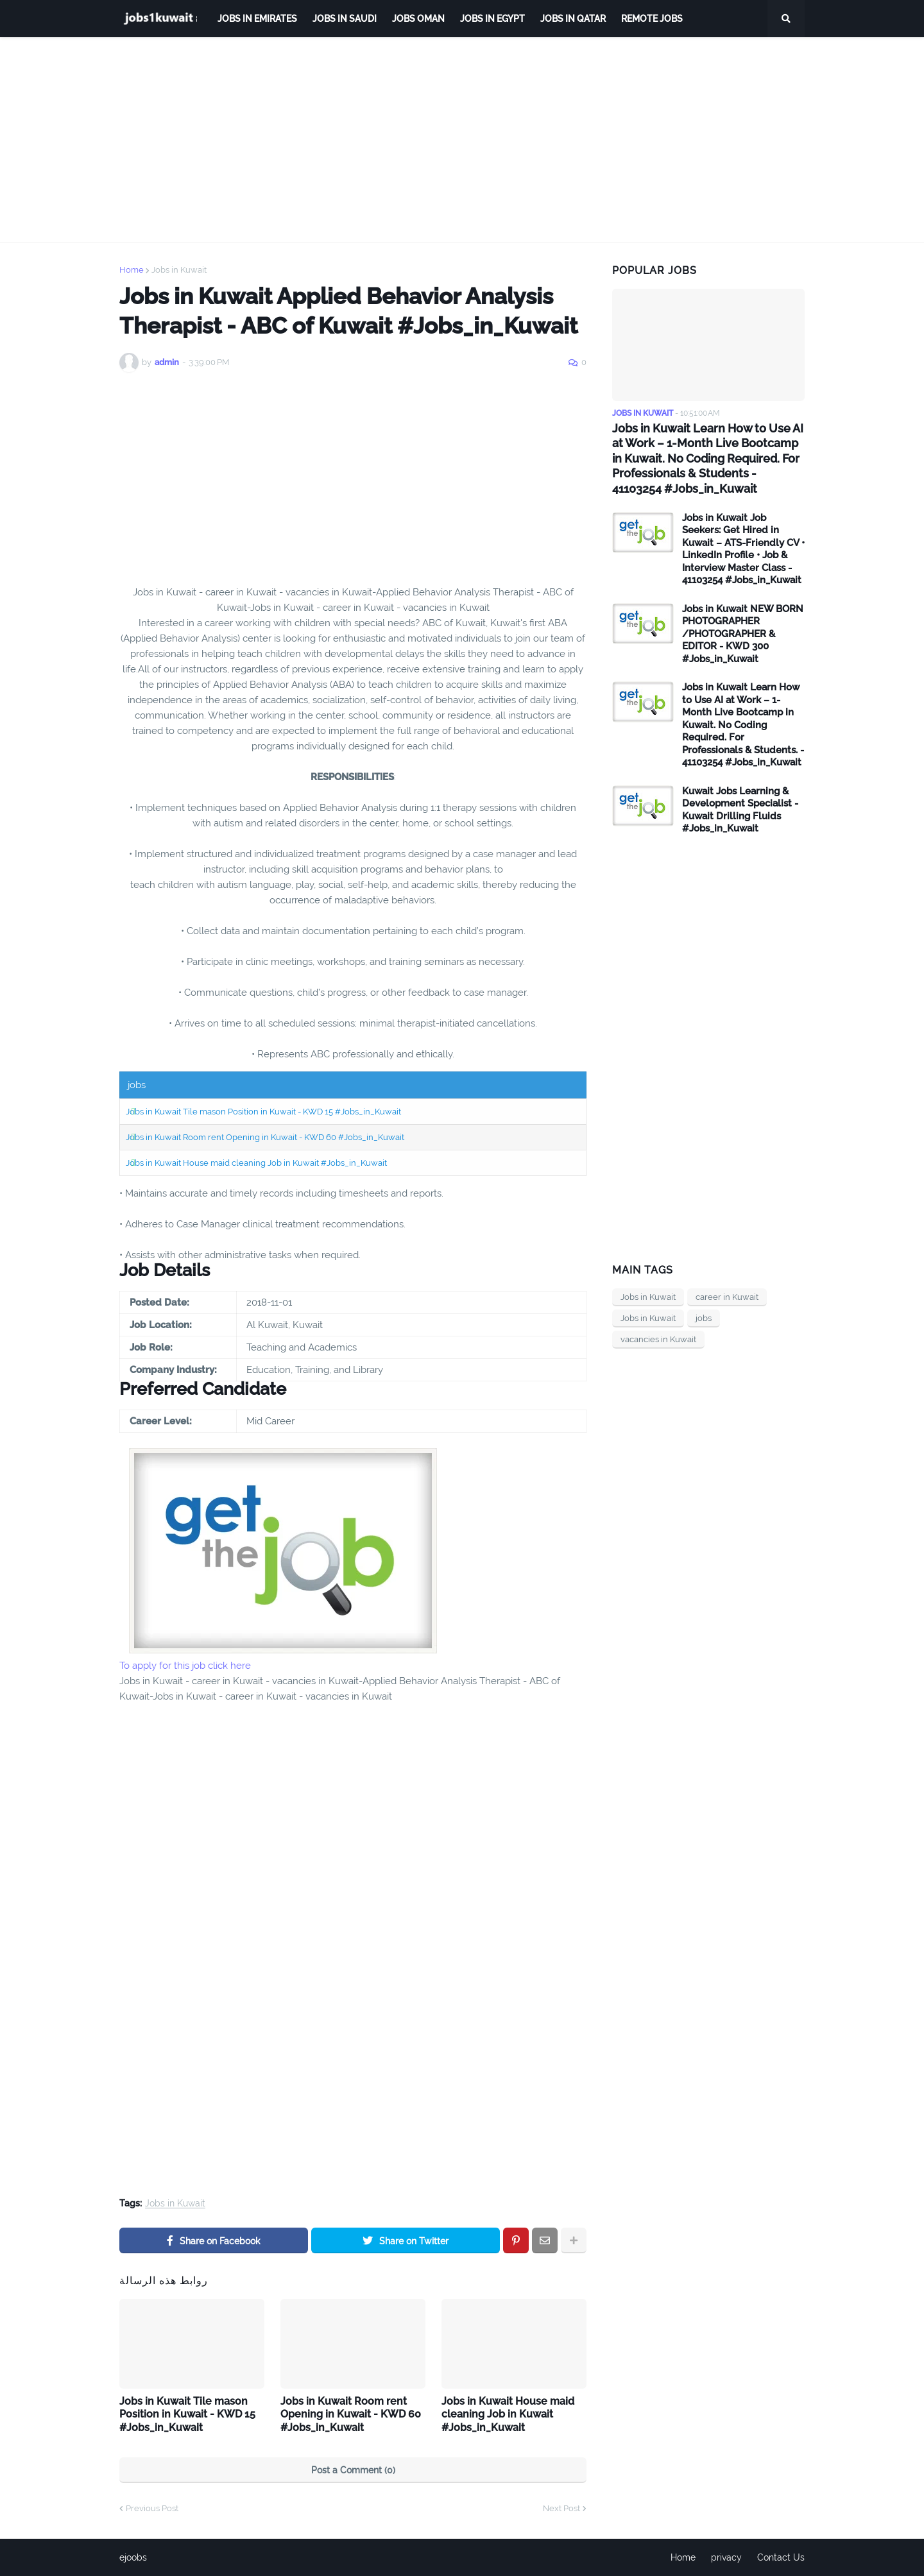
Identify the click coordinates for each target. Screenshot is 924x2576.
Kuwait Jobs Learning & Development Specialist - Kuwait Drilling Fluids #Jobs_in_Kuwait (740, 810)
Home (131, 270)
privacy (726, 2557)
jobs (704, 1318)
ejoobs (133, 2557)
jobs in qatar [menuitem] (573, 18)
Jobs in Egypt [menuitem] (492, 18)
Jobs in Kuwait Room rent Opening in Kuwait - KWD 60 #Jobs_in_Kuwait (265, 1137)
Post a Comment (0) (353, 2470)
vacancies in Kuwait (658, 1339)
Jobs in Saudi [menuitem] (344, 18)
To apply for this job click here (185, 1665)
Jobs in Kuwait (179, 270)
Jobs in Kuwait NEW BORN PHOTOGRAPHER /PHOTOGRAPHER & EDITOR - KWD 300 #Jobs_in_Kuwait (742, 634)
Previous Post (152, 2508)
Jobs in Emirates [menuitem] (257, 18)
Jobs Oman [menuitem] (418, 18)
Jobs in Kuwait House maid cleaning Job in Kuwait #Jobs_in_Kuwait (256, 1163)
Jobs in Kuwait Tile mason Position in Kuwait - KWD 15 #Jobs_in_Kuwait (263, 1111)
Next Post (561, 2508)
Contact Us (781, 2557)
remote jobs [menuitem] (652, 18)
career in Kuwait (727, 1297)
